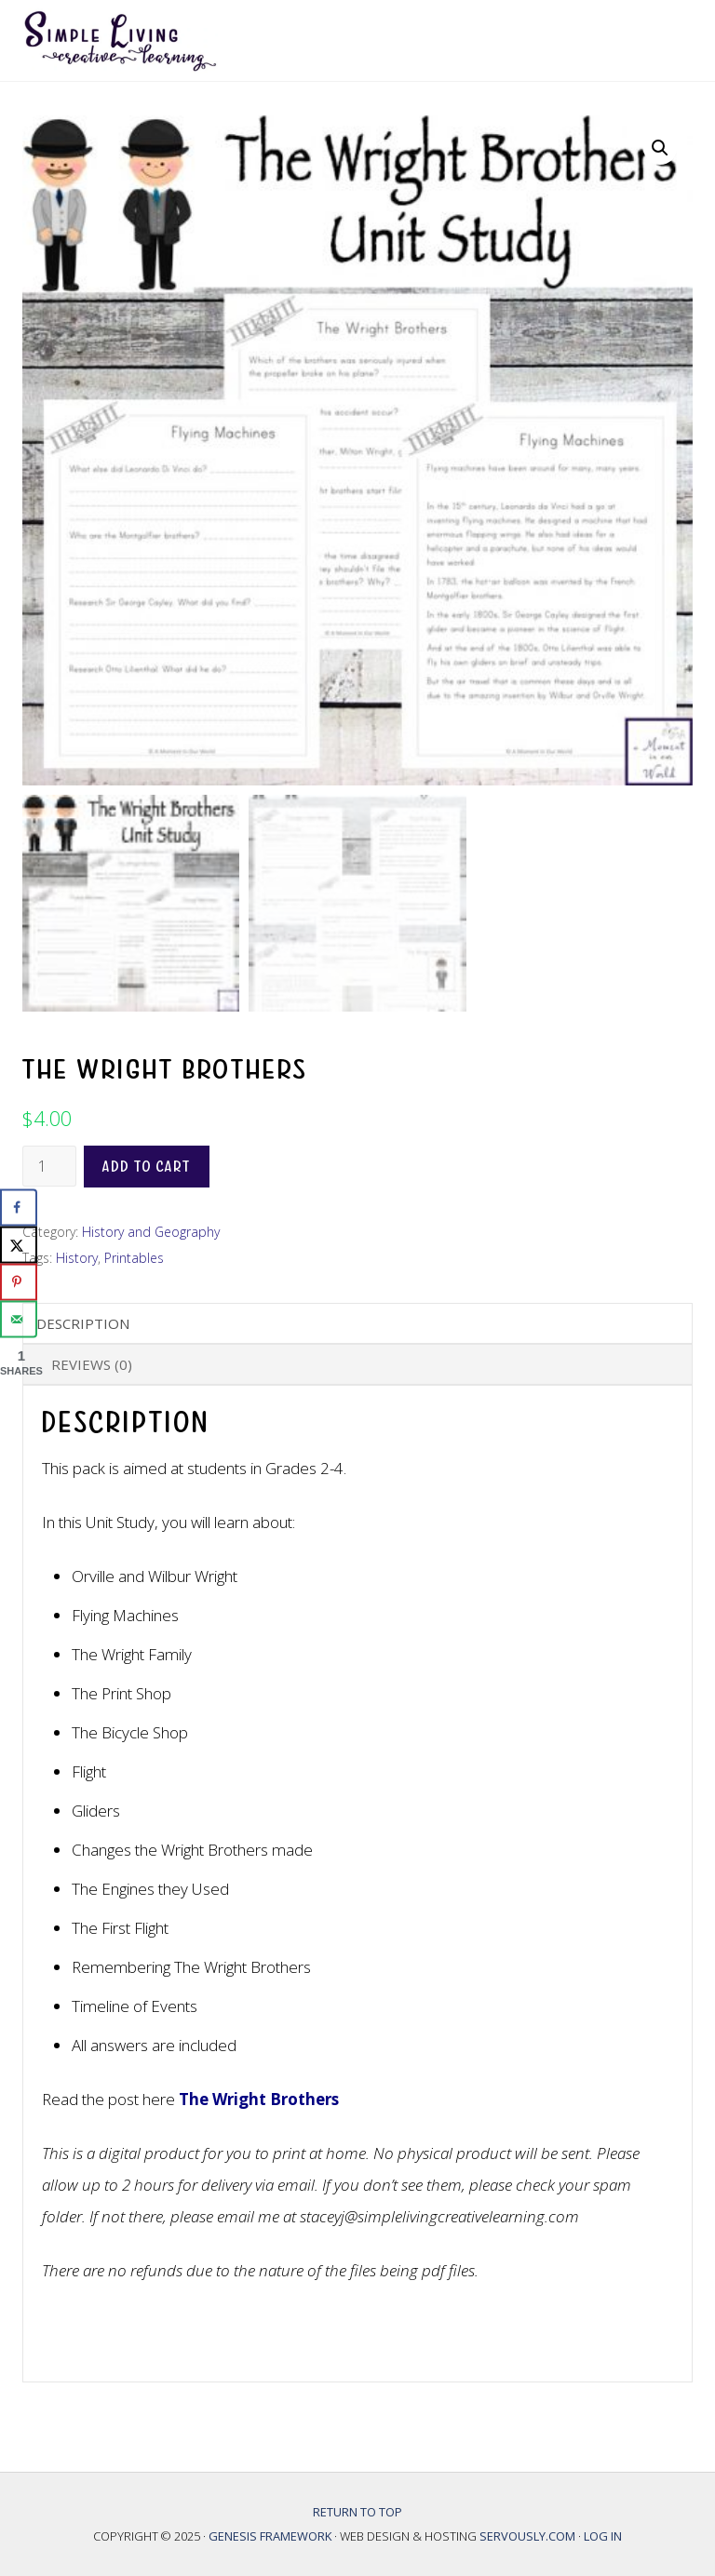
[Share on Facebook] (18, 1208)
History (77, 1258)
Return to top (357, 2511)
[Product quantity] (49, 1166)
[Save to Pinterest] (18, 1282)
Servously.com (527, 2536)
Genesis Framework (271, 2536)
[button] (660, 148)
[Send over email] (18, 1319)
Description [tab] (82, 1323)
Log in (603, 2536)
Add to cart (146, 1166)
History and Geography (151, 1232)
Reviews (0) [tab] (91, 1364)
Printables (134, 1258)
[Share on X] (18, 1245)
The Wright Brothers (259, 2099)
